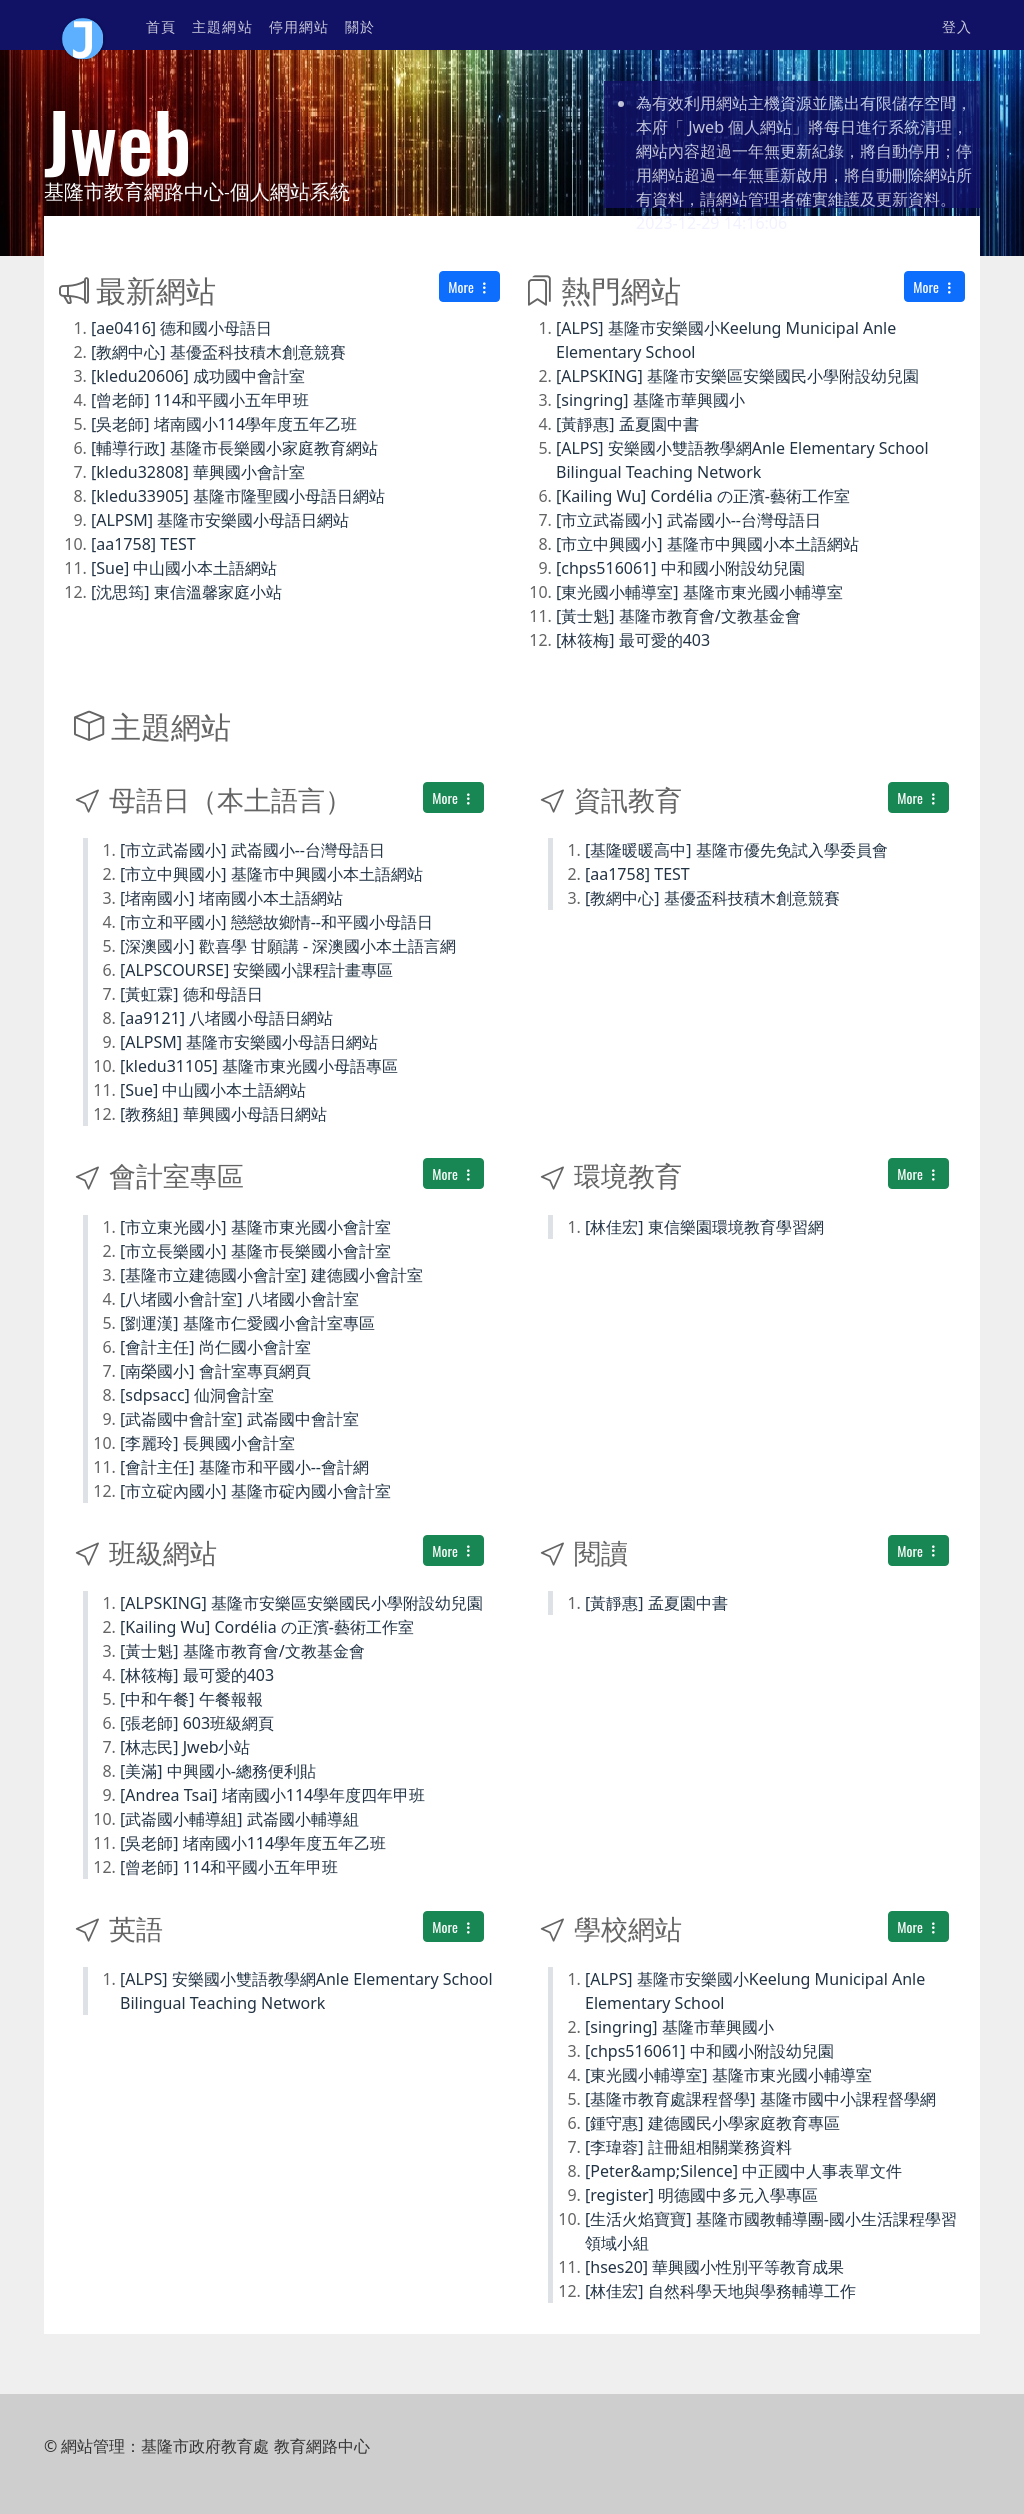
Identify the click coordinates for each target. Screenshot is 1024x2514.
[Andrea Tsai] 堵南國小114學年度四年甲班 (272, 1795)
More (469, 286)
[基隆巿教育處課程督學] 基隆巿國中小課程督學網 (760, 2099)
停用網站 (299, 25)
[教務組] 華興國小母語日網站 (223, 1114)
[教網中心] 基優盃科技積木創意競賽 (218, 352)
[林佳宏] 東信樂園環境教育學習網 (704, 1227)
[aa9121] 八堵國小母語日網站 (226, 1018)
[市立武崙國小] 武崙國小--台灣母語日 (688, 520)
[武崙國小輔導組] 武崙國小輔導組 (239, 1819)
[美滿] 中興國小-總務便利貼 (218, 1771)
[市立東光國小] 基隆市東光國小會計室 (255, 1227)
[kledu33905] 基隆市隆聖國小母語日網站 (238, 496)
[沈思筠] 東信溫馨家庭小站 (186, 592)
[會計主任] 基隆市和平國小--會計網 (244, 1467)
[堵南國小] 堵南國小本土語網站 (231, 898)
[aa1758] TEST (143, 544)
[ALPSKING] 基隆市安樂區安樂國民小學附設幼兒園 (737, 376)
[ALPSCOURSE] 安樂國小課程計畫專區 (256, 970)
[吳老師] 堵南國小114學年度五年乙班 (224, 424)
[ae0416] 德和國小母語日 (181, 328)
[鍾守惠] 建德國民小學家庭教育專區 (712, 2123)
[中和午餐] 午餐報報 (191, 1699)
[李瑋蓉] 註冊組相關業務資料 (688, 2147)
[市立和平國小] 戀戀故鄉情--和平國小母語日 (276, 922)
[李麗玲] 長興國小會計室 (207, 1443)
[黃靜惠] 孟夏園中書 (627, 424)
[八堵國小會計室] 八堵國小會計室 (239, 1299)
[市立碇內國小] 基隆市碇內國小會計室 (255, 1491)
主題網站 (222, 25)
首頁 (161, 25)
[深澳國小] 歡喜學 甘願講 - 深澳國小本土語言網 (288, 946)
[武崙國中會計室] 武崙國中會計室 (239, 1419)
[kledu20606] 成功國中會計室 (198, 376)
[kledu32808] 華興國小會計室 (198, 472)
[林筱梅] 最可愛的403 (633, 640)
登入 (957, 25)
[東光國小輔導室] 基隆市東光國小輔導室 (699, 592)
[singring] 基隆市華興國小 (650, 400)
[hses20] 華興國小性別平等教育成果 (714, 2267)
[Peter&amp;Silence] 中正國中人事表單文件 (743, 2171)
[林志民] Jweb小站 (185, 1747)
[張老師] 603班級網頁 (197, 1723)
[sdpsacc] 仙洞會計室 (197, 1395)
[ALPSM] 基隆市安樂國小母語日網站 (220, 520)
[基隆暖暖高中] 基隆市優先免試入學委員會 (736, 850)
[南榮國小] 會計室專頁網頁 (215, 1371)
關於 (360, 25)
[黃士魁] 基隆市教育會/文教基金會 (678, 616)
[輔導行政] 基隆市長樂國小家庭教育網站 (234, 448)
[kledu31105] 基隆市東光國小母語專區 (259, 1066)
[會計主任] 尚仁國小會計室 (215, 1347)
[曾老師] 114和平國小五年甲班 (200, 400)
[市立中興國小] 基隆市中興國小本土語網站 (707, 544)
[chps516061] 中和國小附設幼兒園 (680, 568)
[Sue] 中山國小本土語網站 (184, 568)
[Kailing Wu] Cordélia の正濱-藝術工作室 (703, 496)
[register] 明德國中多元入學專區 (701, 2195)
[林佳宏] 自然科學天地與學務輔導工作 (720, 2291)
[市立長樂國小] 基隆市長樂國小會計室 (255, 1251)
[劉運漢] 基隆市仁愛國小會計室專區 (247, 1323)
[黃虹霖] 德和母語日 (191, 994)
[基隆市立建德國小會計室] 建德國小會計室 (271, 1275)
